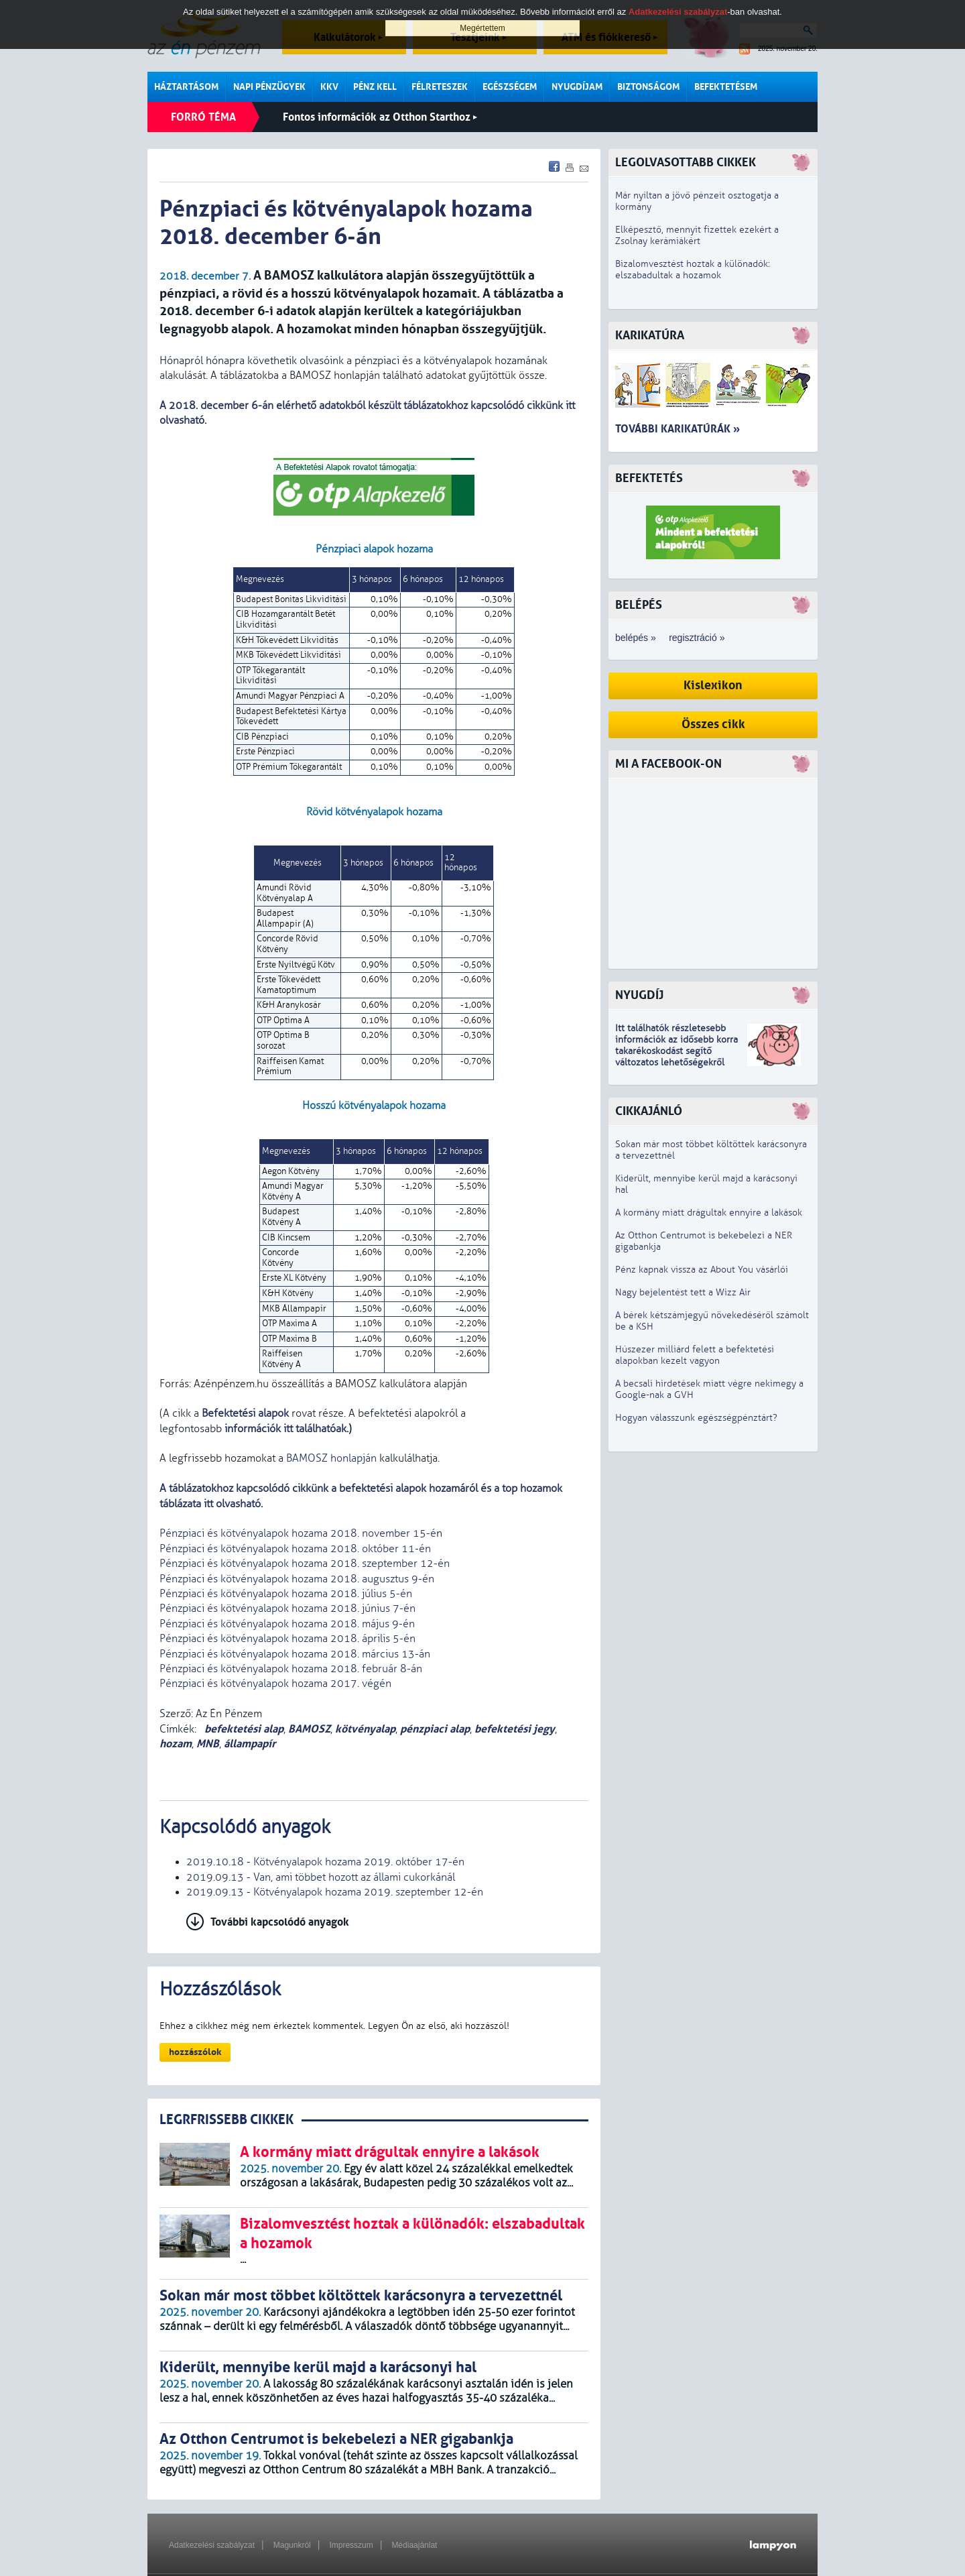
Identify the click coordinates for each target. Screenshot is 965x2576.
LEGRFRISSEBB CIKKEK (226, 2119)
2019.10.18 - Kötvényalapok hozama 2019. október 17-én (325, 1862)
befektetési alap (242, 1728)
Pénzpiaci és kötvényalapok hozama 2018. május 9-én (287, 1624)
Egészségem (509, 87)
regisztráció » (696, 637)
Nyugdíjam (577, 87)
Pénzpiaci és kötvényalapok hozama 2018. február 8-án (290, 1669)
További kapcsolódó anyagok (279, 1922)
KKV (329, 87)
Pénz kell (375, 87)
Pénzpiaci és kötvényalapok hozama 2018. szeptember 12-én (304, 1564)
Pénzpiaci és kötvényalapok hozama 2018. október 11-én (295, 1549)
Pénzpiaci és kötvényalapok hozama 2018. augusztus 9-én (296, 1579)
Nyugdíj (639, 995)
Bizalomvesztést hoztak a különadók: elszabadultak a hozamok (692, 269)
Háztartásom (186, 87)
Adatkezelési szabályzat (212, 2545)
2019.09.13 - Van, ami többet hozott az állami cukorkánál (320, 1877)
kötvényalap (365, 1728)
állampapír (249, 1743)
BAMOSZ (309, 1728)
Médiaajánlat (414, 2545)
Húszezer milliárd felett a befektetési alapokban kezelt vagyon (694, 1355)
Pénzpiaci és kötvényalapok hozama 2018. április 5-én (287, 1639)
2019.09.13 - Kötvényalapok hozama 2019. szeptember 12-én (334, 1892)
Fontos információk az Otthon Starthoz (380, 117)
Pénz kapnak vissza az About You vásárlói (701, 1269)
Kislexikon (713, 686)
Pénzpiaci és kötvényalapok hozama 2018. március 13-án (294, 1654)
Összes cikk (713, 724)
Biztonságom (648, 87)
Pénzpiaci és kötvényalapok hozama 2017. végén (275, 1684)
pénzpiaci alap (435, 1728)
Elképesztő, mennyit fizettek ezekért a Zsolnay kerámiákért (697, 235)
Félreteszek (439, 87)
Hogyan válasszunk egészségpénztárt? (696, 1417)
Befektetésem (725, 87)
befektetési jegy (514, 1728)
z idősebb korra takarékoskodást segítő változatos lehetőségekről (676, 1051)
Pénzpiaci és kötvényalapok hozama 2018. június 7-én (287, 1608)
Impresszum (351, 2545)
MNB (207, 1743)
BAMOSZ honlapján (331, 1458)
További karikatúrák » (677, 428)
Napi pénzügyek (269, 87)
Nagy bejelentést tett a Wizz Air (683, 1292)
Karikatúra (649, 336)
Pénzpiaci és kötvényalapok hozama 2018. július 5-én (285, 1594)
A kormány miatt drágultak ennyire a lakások (708, 1212)
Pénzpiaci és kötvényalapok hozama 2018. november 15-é (297, 1533)
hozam (175, 1743)
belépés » (635, 637)
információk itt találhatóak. (285, 1429)
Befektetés (649, 478)
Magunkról (292, 2545)
